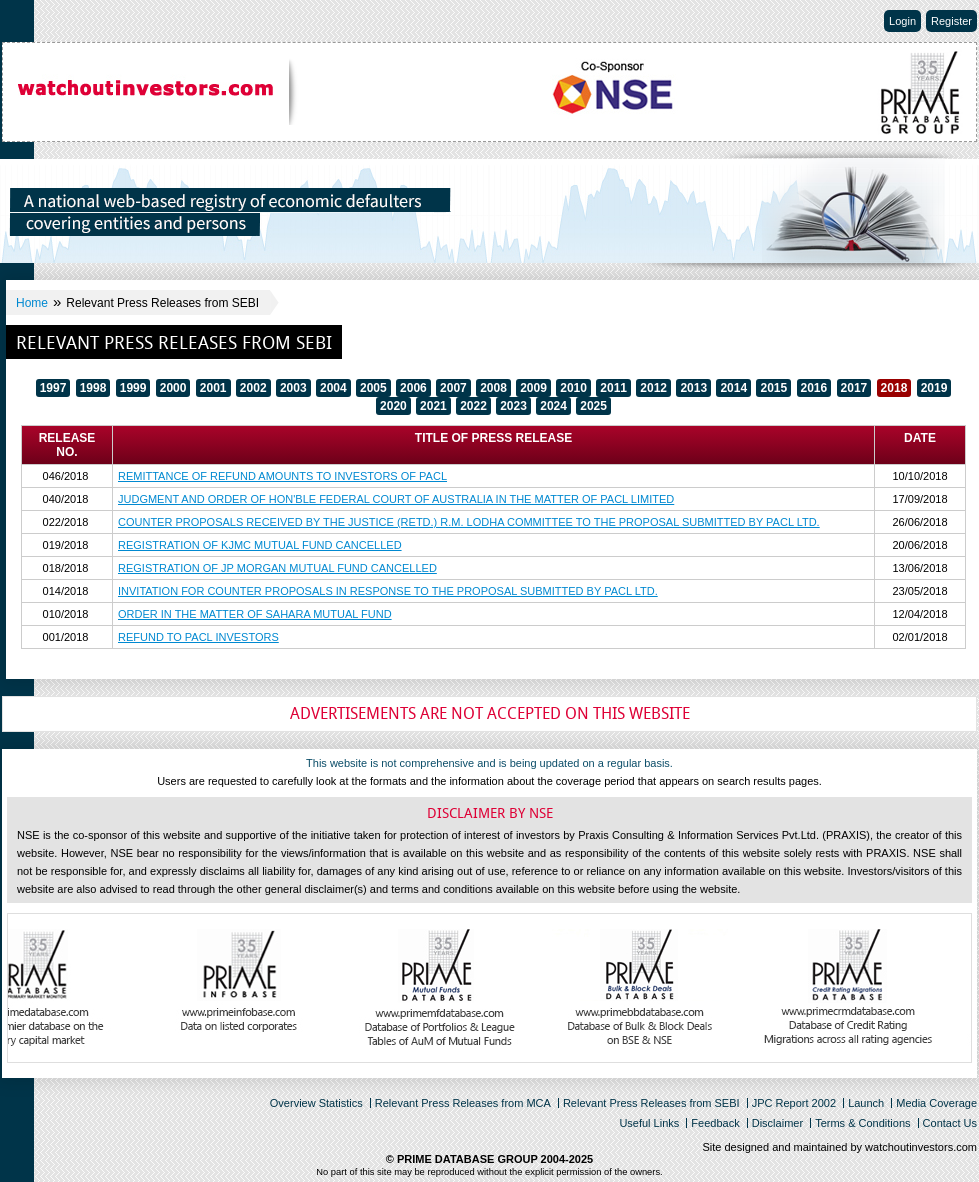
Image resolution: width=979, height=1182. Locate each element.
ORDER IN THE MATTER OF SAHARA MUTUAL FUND (255, 614)
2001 (213, 388)
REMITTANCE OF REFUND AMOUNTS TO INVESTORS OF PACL (282, 476)
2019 (934, 388)
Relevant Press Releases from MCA (463, 1103)
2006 (413, 388)
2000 (173, 388)
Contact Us (950, 1123)
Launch (866, 1103)
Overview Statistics (316, 1103)
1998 (93, 388)
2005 (373, 388)
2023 (513, 406)
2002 (253, 388)
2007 (453, 388)
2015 (773, 388)
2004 (333, 388)
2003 (293, 388)
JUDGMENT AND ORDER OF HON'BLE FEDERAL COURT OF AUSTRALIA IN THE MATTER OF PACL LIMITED (396, 499)
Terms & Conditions (862, 1123)
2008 (493, 388)
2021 (433, 406)
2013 (693, 388)
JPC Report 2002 (794, 1103)
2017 (854, 388)
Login (902, 21)
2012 (653, 388)
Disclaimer (777, 1123)
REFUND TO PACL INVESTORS (198, 637)
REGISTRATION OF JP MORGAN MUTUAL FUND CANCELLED (277, 568)
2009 (533, 388)
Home (32, 303)
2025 (593, 406)
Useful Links (649, 1123)
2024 (553, 406)
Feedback (715, 1123)
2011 (613, 388)
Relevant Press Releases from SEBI (651, 1103)
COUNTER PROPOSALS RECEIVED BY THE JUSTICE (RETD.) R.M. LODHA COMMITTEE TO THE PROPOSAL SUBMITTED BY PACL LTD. (469, 522)
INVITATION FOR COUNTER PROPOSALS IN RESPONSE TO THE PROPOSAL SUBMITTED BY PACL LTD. (388, 591)
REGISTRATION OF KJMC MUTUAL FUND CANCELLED (260, 545)
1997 (53, 388)
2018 (894, 388)
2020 (393, 406)
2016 (814, 388)
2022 (473, 406)
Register (951, 21)
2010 (573, 388)
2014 (733, 388)
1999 (133, 388)
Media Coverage (936, 1103)
